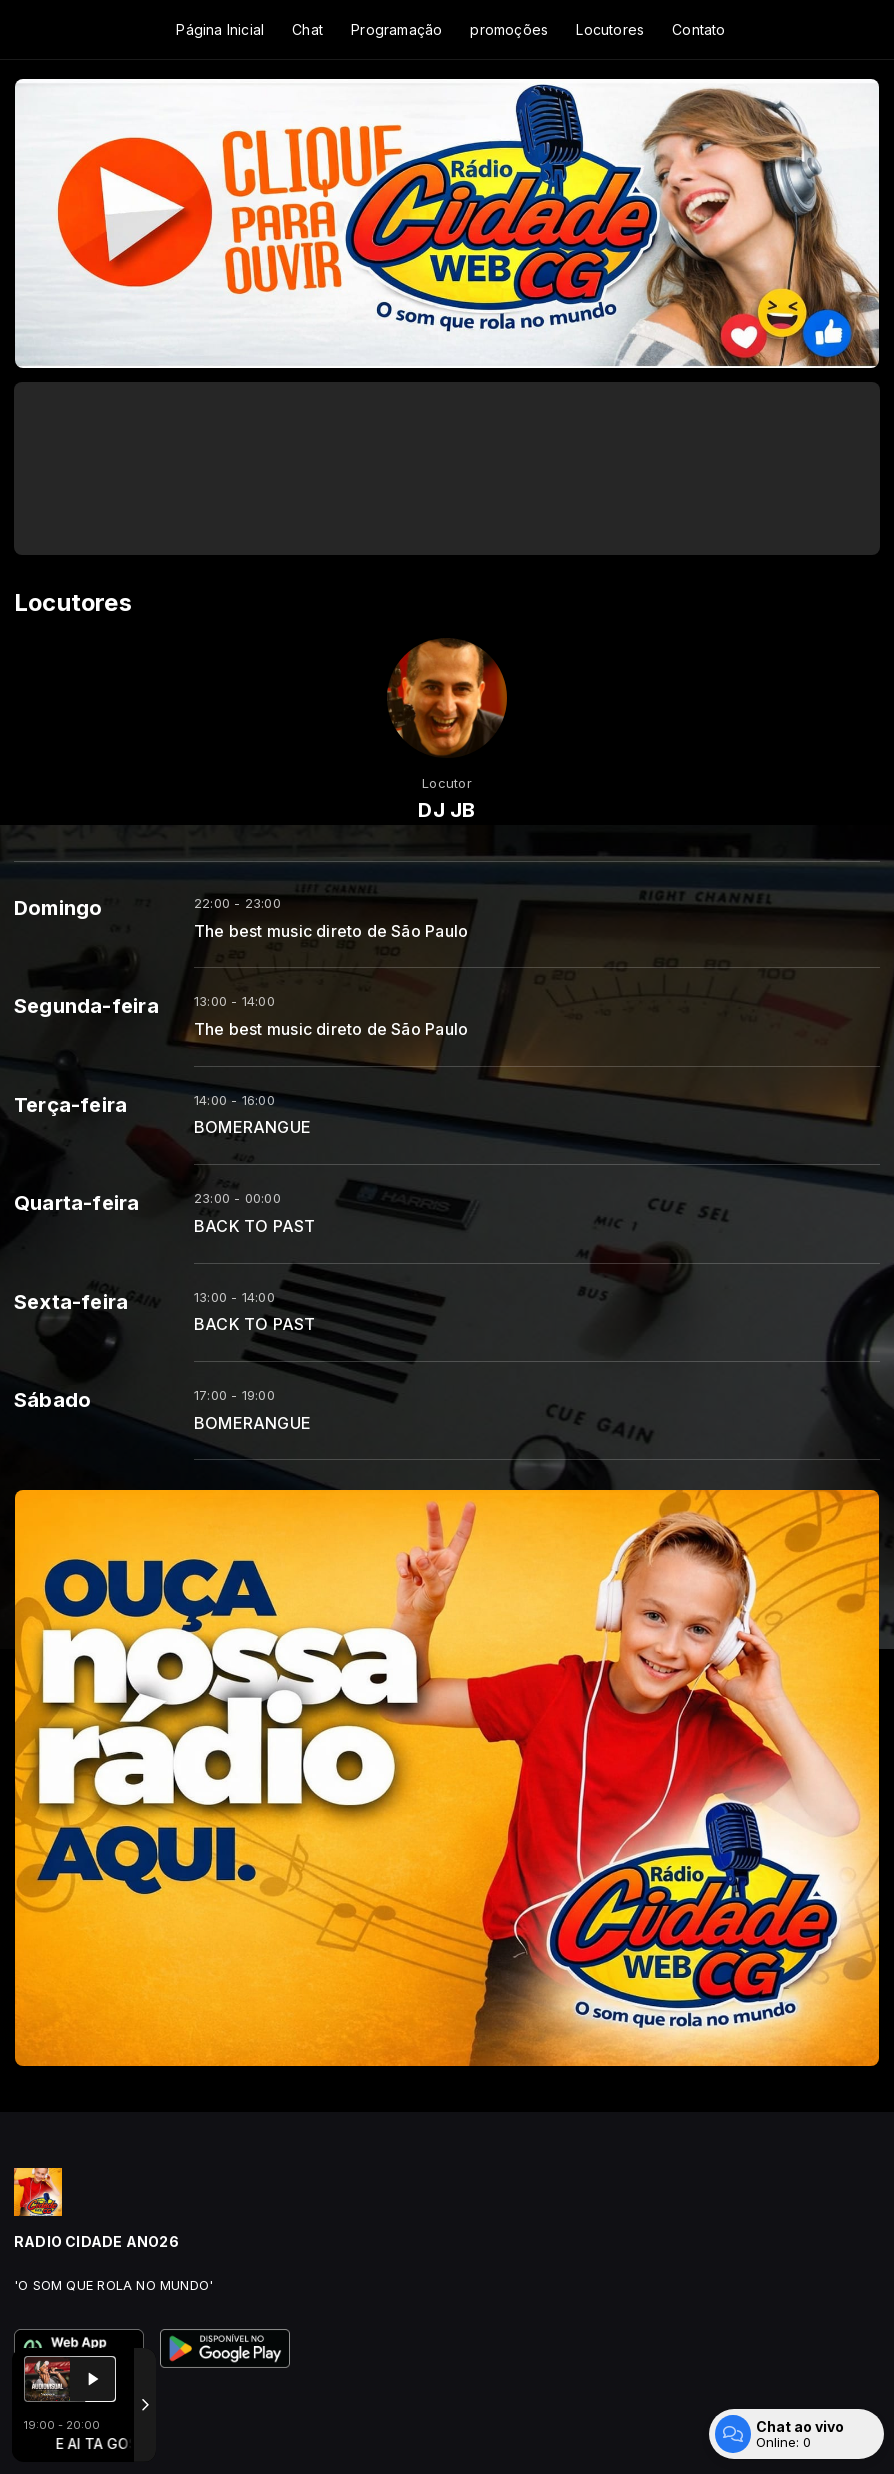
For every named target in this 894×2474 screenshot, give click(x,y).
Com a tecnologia (83, 2437)
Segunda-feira (86, 1006)
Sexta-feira (71, 1302)
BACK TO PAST (255, 1226)
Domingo (58, 908)
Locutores (610, 29)
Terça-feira (70, 1105)
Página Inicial (220, 29)
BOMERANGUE (252, 1127)
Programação (396, 29)
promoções (509, 29)
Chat (307, 29)
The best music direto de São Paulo (331, 931)
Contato (698, 29)
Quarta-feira (77, 1203)
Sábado (52, 1400)
